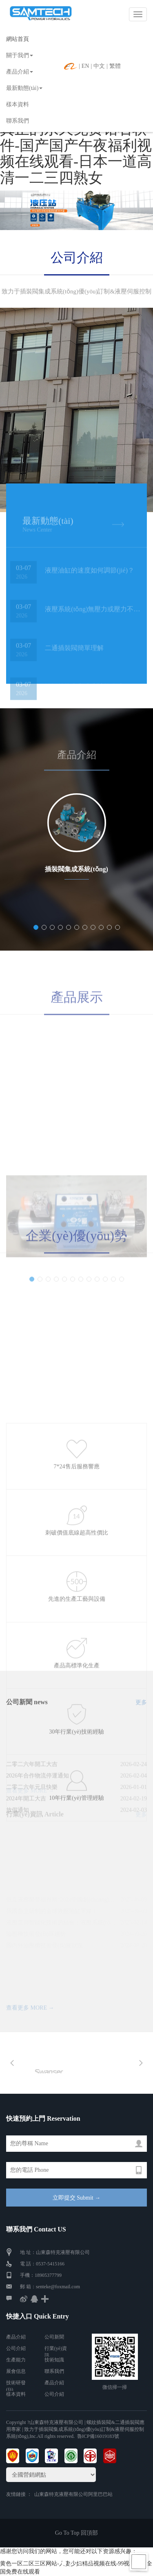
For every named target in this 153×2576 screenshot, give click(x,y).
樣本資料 (17, 104)
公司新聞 (54, 2337)
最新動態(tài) (24, 88)
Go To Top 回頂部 (76, 2533)
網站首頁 (17, 39)
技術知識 (54, 2360)
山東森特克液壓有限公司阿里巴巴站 (73, 2494)
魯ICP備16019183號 (98, 2436)
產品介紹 (19, 72)
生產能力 (16, 2360)
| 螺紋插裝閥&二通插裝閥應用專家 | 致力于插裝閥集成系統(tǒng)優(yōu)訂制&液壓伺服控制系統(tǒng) (75, 2429)
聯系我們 (17, 121)
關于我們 (19, 55)
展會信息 (16, 2371)
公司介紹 (77, 257)
